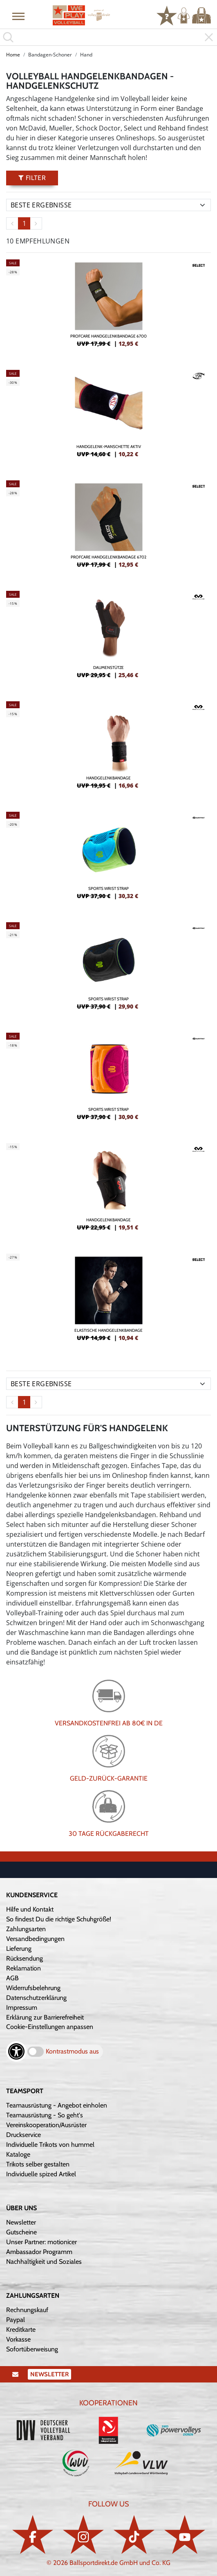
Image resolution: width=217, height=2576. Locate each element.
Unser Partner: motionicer (41, 2242)
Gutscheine (21, 2232)
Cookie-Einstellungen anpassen (49, 2027)
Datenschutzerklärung (36, 1998)
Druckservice (23, 2135)
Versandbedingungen (35, 1939)
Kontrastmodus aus (72, 2051)
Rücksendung (24, 1958)
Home (13, 54)
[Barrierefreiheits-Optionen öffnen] (16, 2051)
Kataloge (18, 2154)
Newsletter (21, 2222)
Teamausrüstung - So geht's (44, 2115)
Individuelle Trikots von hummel (50, 2144)
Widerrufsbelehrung (33, 1988)
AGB (12, 1978)
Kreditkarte (21, 2329)
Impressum (21, 2007)
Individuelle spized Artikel (41, 2174)
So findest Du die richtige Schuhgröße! (58, 1919)
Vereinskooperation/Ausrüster (46, 2125)
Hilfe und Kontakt (30, 1909)
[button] (18, 16)
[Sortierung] (108, 205)
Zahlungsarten (26, 1929)
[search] (108, 37)
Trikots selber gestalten (37, 2164)
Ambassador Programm (39, 2252)
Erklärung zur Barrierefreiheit (45, 2017)
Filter (32, 178)
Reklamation (23, 1968)
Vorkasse (18, 2339)
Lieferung (18, 1948)
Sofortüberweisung (32, 2349)
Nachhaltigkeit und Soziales (44, 2261)
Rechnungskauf (27, 2310)
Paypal (15, 2320)
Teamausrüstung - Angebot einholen (56, 2105)
